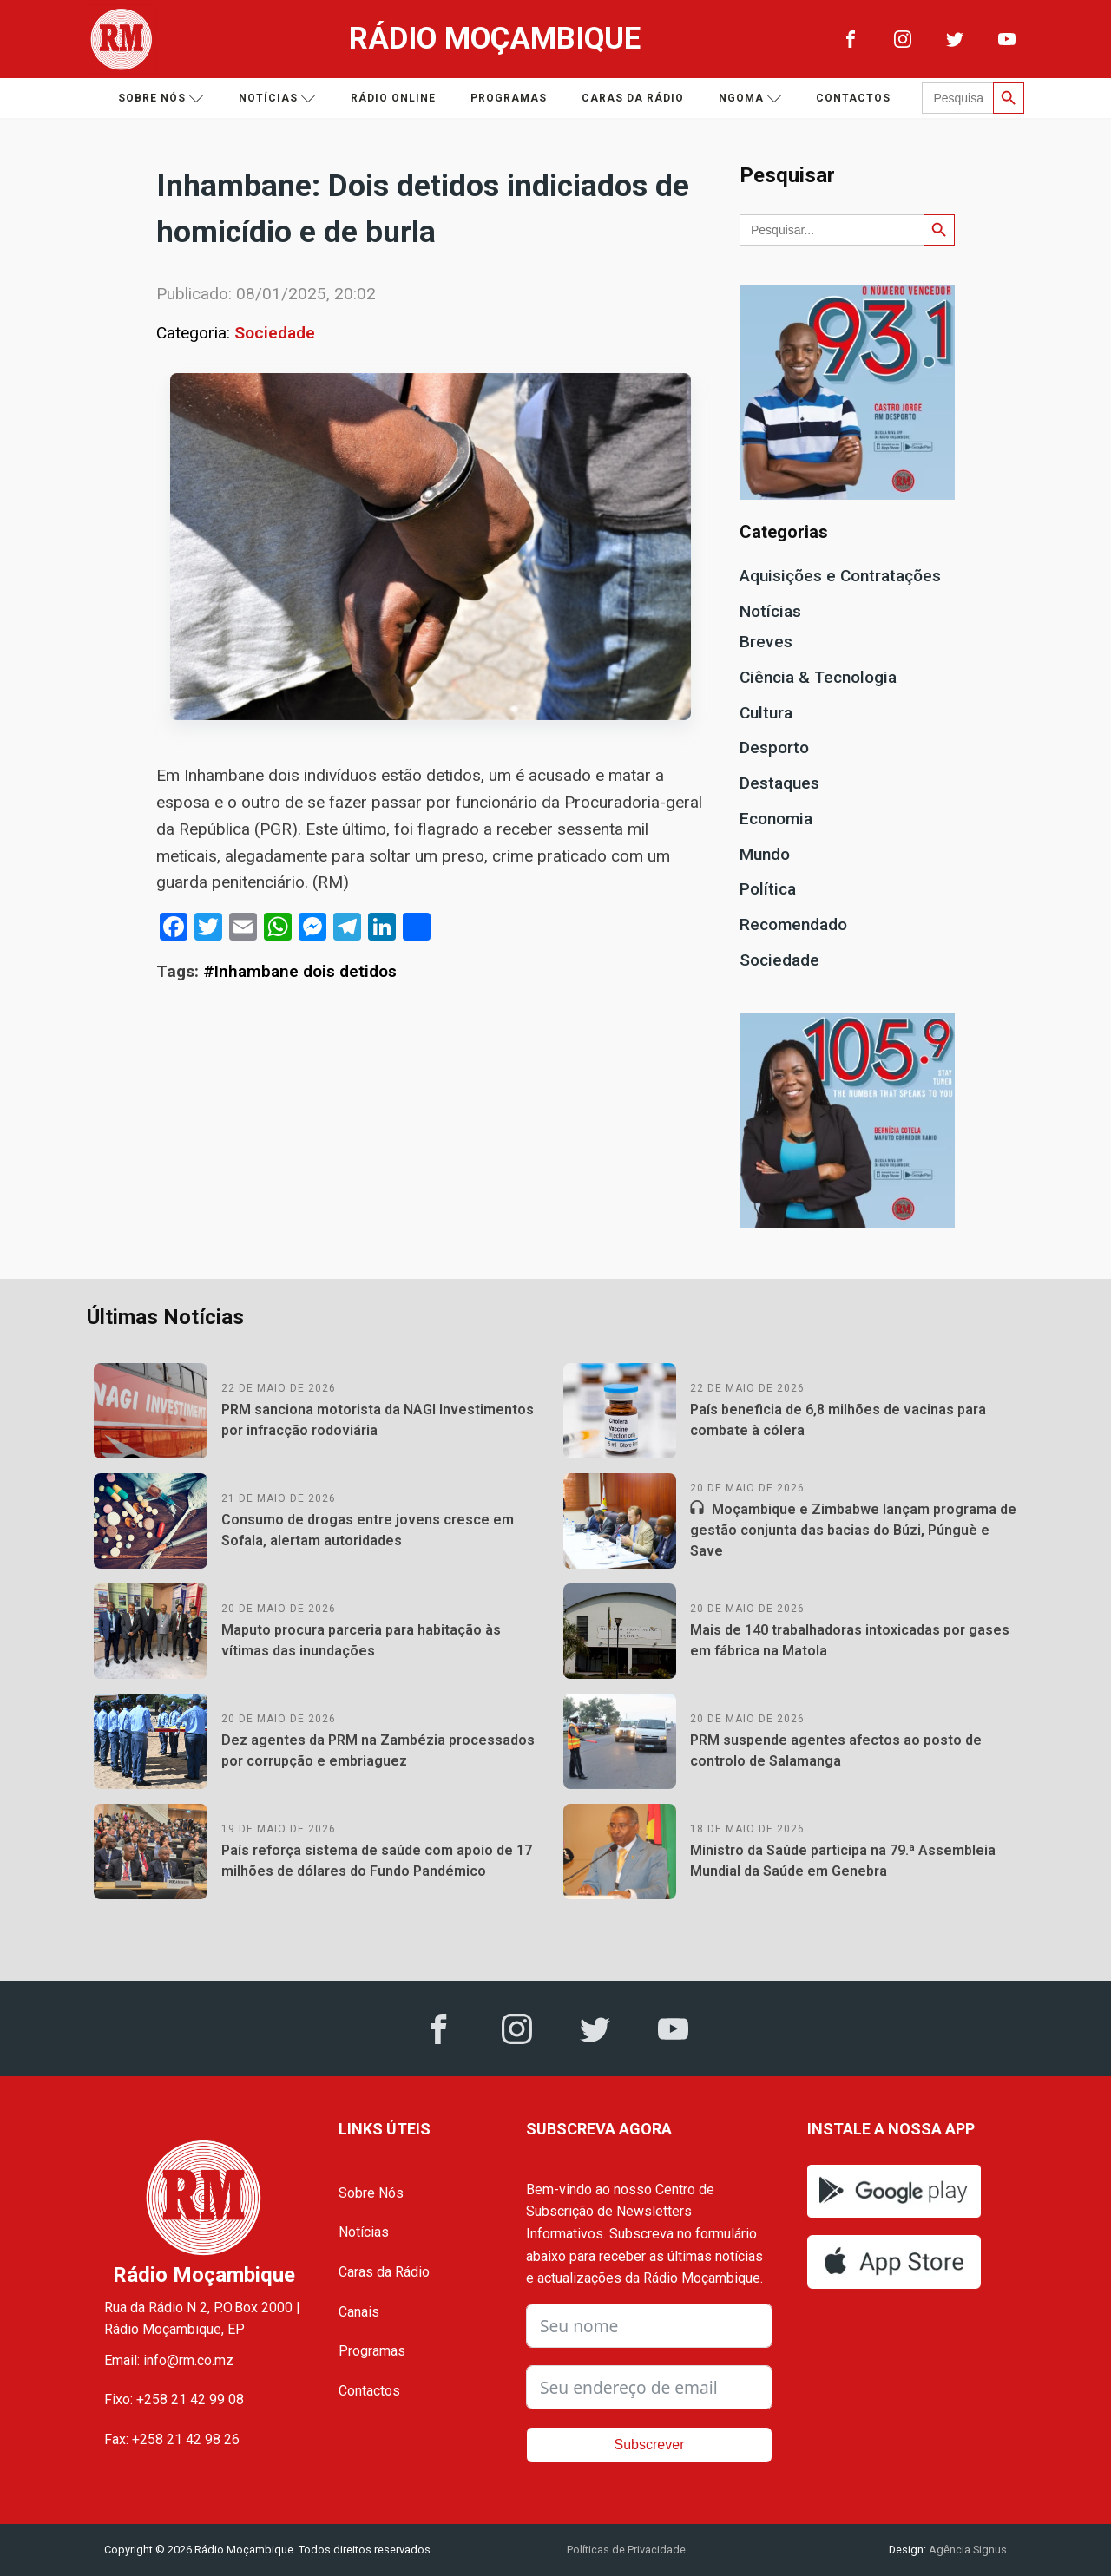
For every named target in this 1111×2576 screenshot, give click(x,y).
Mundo (765, 854)
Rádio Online (393, 98)
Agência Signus (966, 2549)
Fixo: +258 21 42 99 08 (174, 2399)
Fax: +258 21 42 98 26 (172, 2439)
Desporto (774, 747)
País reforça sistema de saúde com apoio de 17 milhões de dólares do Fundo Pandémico (376, 1860)
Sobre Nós (371, 2193)
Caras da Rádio (633, 98)
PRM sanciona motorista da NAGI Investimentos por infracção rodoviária (377, 1420)
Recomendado (793, 924)
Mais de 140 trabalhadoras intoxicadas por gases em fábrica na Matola (849, 1640)
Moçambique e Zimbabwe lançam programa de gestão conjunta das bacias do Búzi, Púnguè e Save (853, 1530)
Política (768, 889)
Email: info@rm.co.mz (168, 2360)
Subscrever (650, 2444)
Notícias (277, 98)
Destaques (779, 783)
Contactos (853, 98)
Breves (766, 642)
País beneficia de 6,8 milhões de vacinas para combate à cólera (838, 1420)
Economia (776, 819)
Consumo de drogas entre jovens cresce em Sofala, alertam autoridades (367, 1530)
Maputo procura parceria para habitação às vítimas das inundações (361, 1640)
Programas (508, 98)
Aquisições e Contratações (840, 576)
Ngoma (750, 98)
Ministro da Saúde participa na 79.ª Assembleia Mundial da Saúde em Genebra (843, 1860)
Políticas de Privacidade (626, 2549)
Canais (359, 2312)
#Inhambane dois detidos (300, 971)
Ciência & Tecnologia (818, 677)
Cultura (766, 713)
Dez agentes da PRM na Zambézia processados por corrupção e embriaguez (378, 1750)
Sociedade (274, 333)
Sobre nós (161, 98)
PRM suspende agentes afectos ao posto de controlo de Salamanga (836, 1750)
